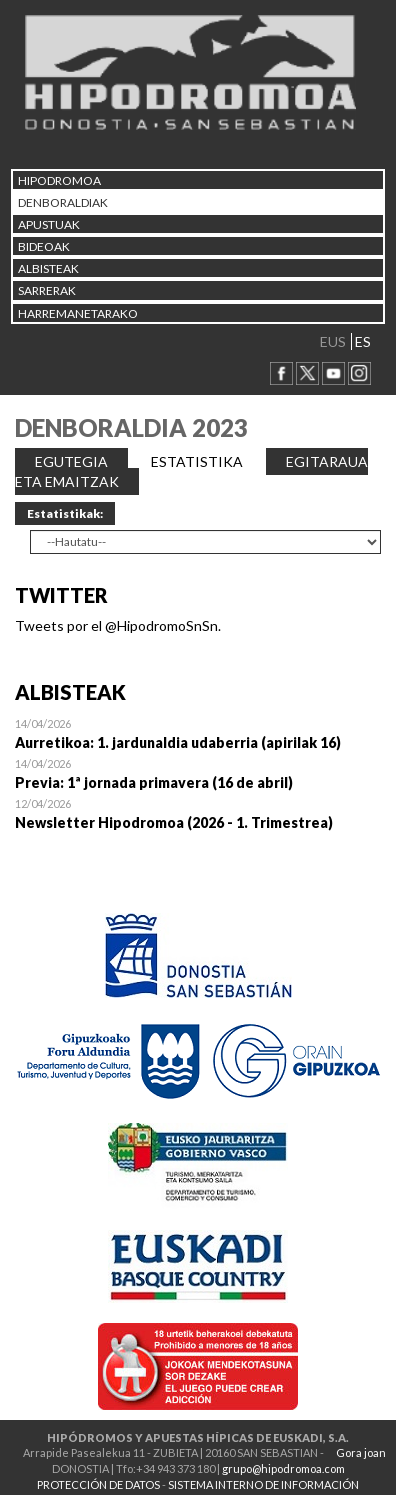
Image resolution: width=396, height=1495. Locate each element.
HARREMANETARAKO (78, 313)
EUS (333, 341)
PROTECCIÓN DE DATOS (98, 1484)
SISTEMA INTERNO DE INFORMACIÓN (263, 1484)
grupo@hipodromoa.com (283, 1468)
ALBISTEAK (48, 268)
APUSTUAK (49, 224)
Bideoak (44, 246)
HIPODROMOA (59, 180)
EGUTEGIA (71, 461)
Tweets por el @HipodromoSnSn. (118, 625)
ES (363, 341)
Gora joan (361, 1452)
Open (198, 733)
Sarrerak (47, 290)
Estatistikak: (65, 513)
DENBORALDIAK (63, 202)
